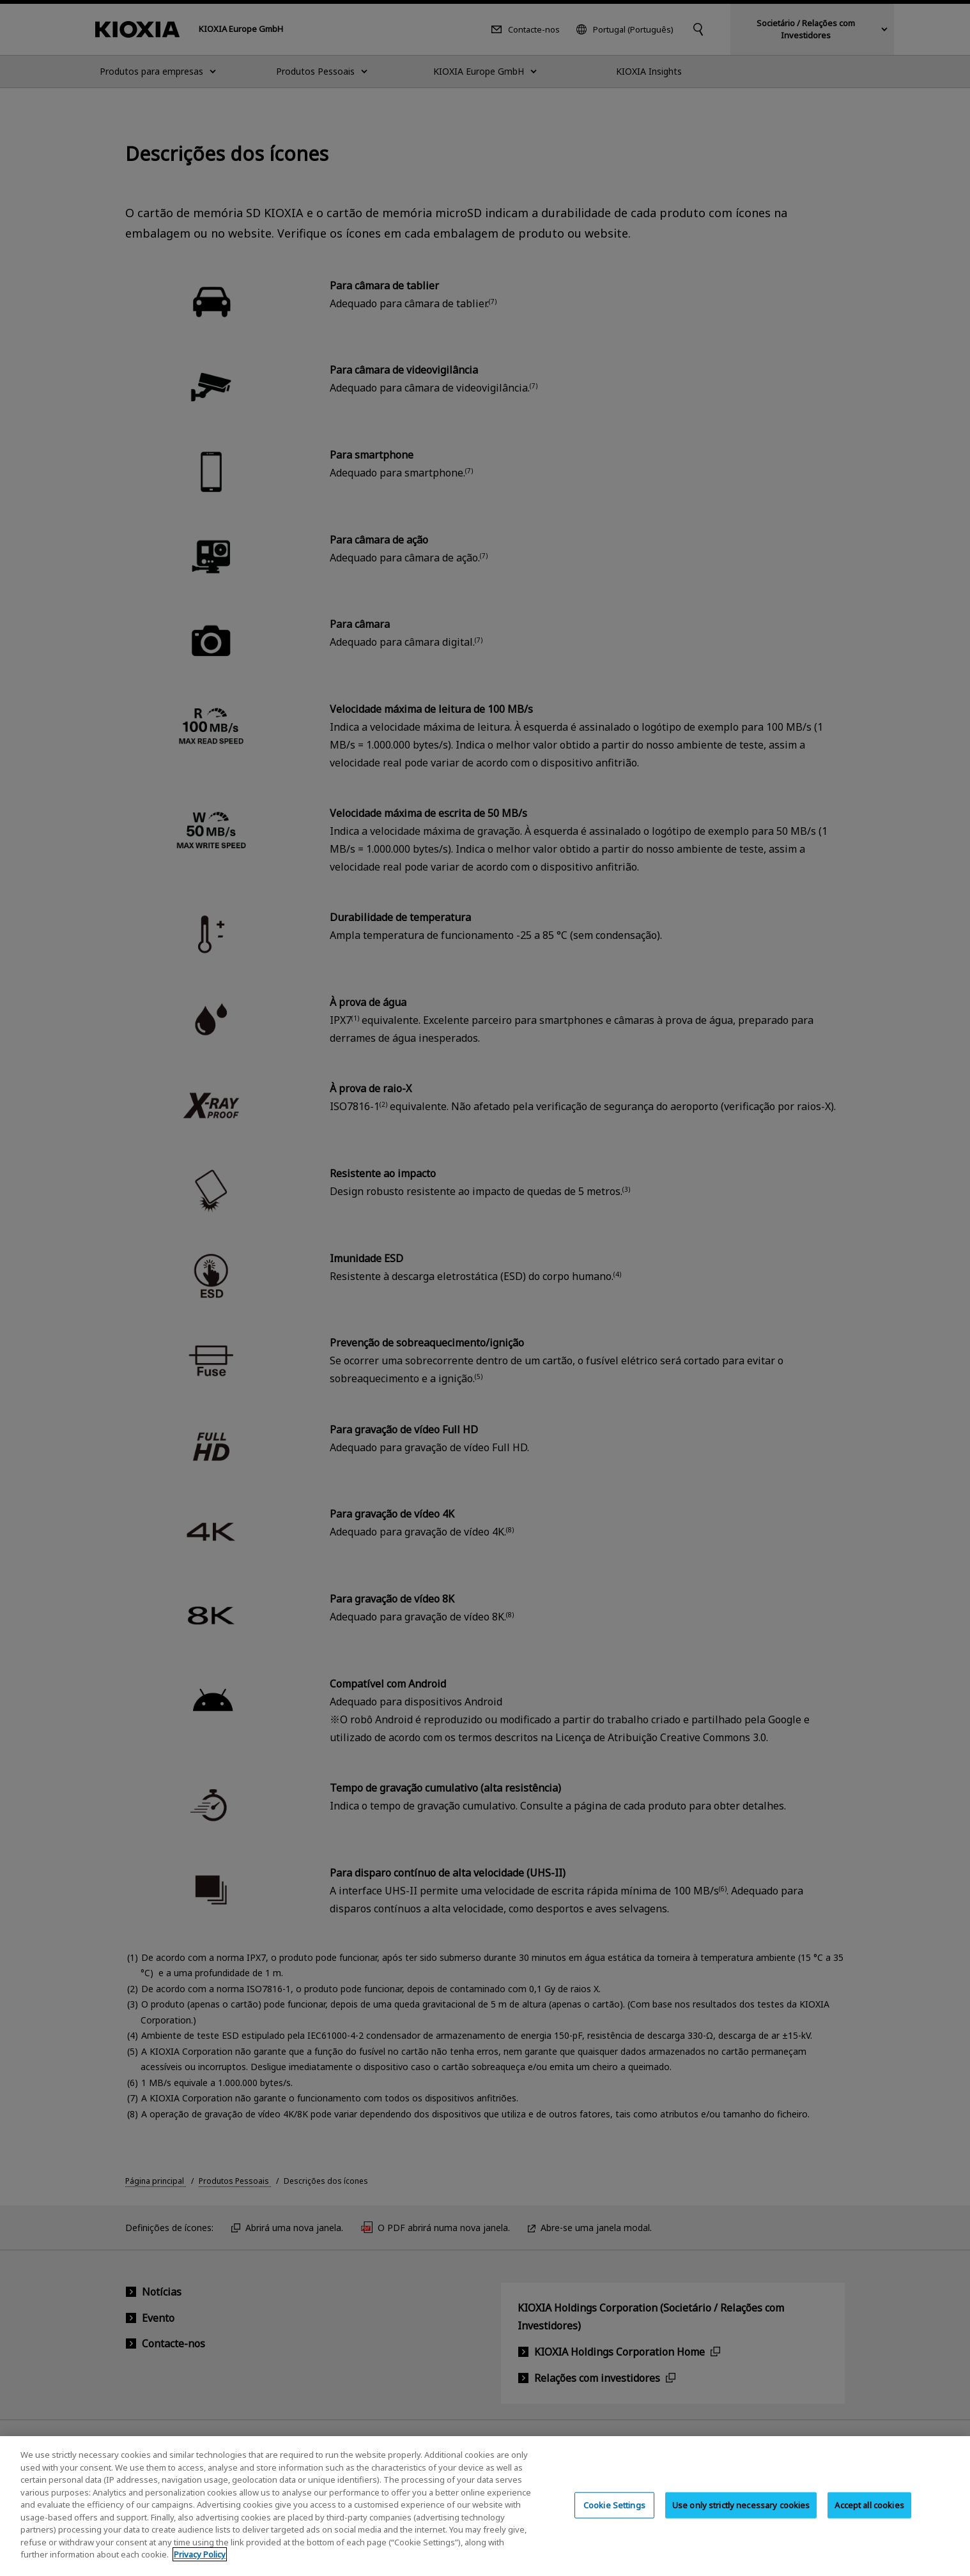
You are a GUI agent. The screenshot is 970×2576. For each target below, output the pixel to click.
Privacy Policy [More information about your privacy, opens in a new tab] (200, 2567)
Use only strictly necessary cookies (741, 2517)
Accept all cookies (869, 2517)
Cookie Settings (614, 2517)
